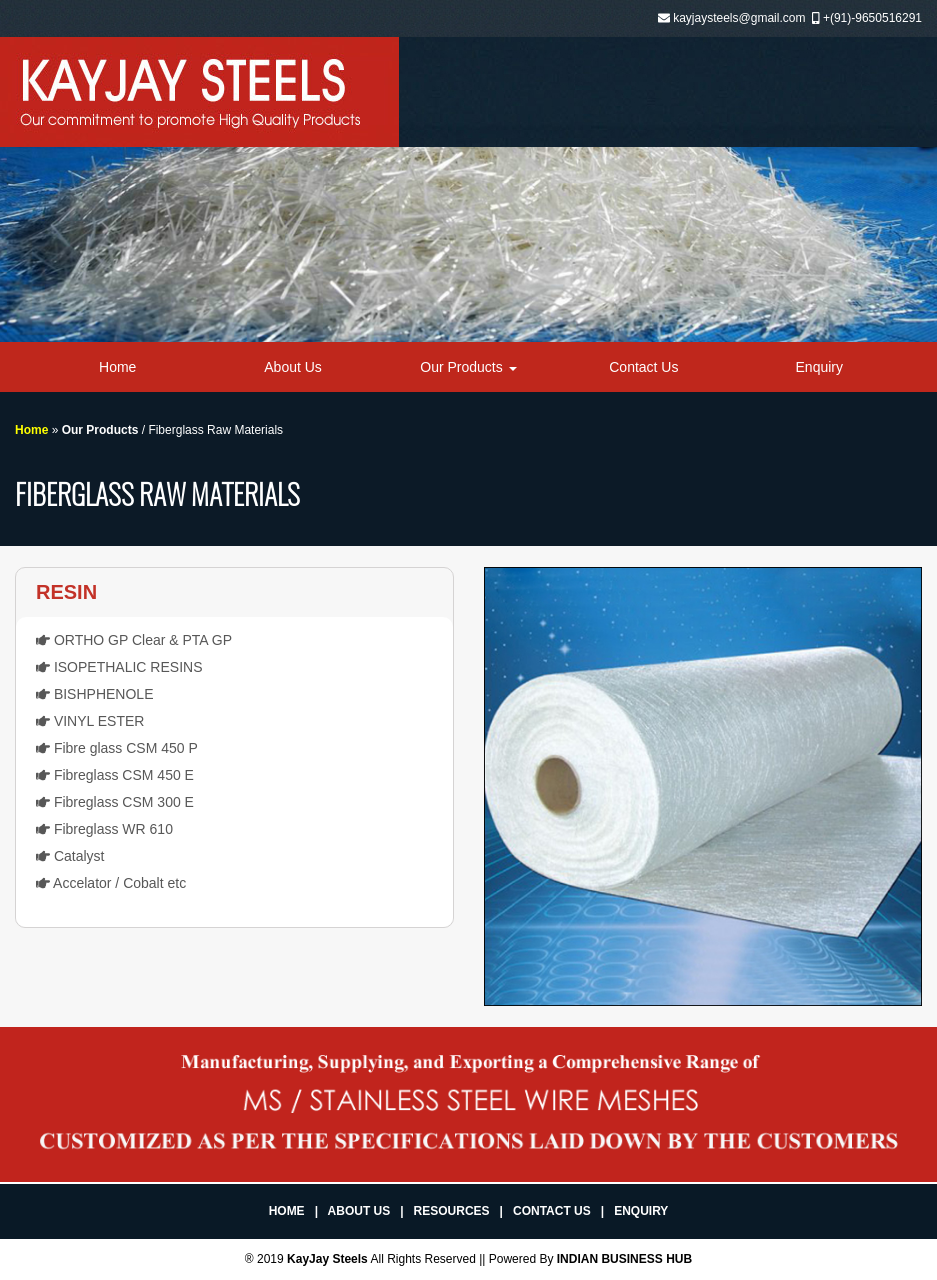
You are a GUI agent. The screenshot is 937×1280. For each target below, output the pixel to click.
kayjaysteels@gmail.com (739, 18)
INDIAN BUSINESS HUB (624, 1259)
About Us (293, 367)
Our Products (468, 367)
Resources (452, 1211)
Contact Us (643, 367)
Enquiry (819, 367)
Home (117, 367)
